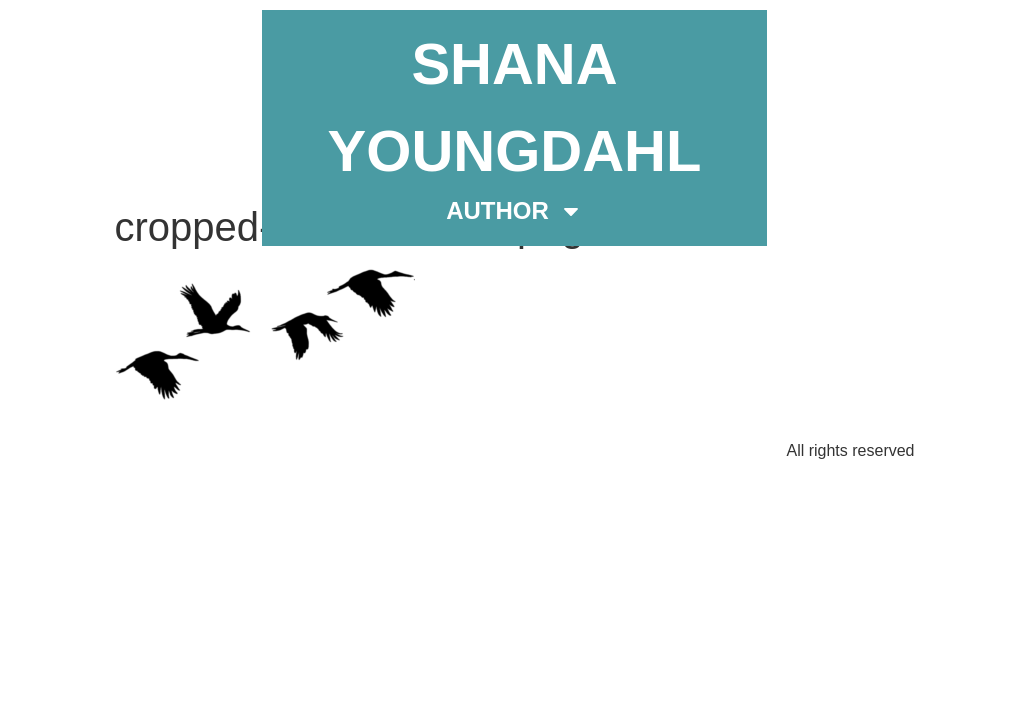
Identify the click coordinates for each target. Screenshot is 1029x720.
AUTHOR (514, 211)
